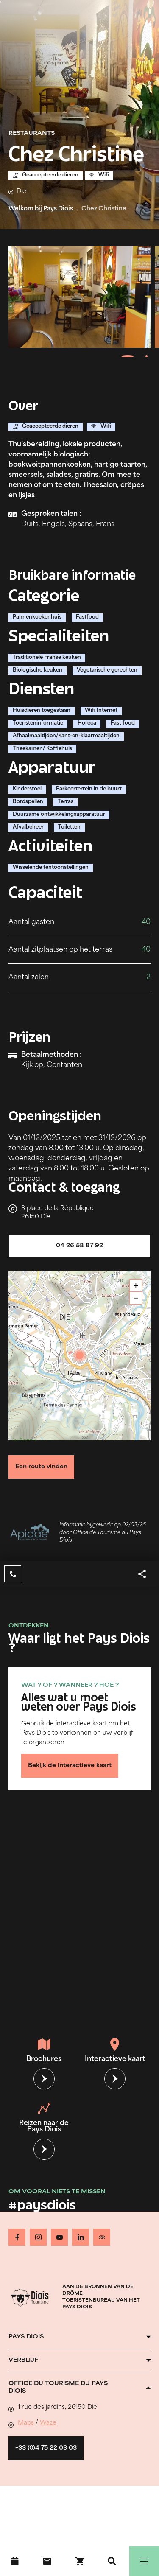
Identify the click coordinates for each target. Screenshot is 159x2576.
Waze (48, 2423)
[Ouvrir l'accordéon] (79, 2337)
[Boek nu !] (80, 2561)
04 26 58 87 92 (79, 1246)
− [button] (136, 1298)
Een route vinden (41, 1467)
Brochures (43, 2050)
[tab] (127, 356)
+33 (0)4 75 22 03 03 (46, 2448)
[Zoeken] (112, 2561)
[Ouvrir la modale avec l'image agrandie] (79, 297)
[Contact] (47, 2561)
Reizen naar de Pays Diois (44, 2117)
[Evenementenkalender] (15, 2561)
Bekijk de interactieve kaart (70, 1765)
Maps (26, 2423)
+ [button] (136, 1285)
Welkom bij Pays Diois (40, 209)
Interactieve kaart (115, 2050)
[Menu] (144, 2561)
